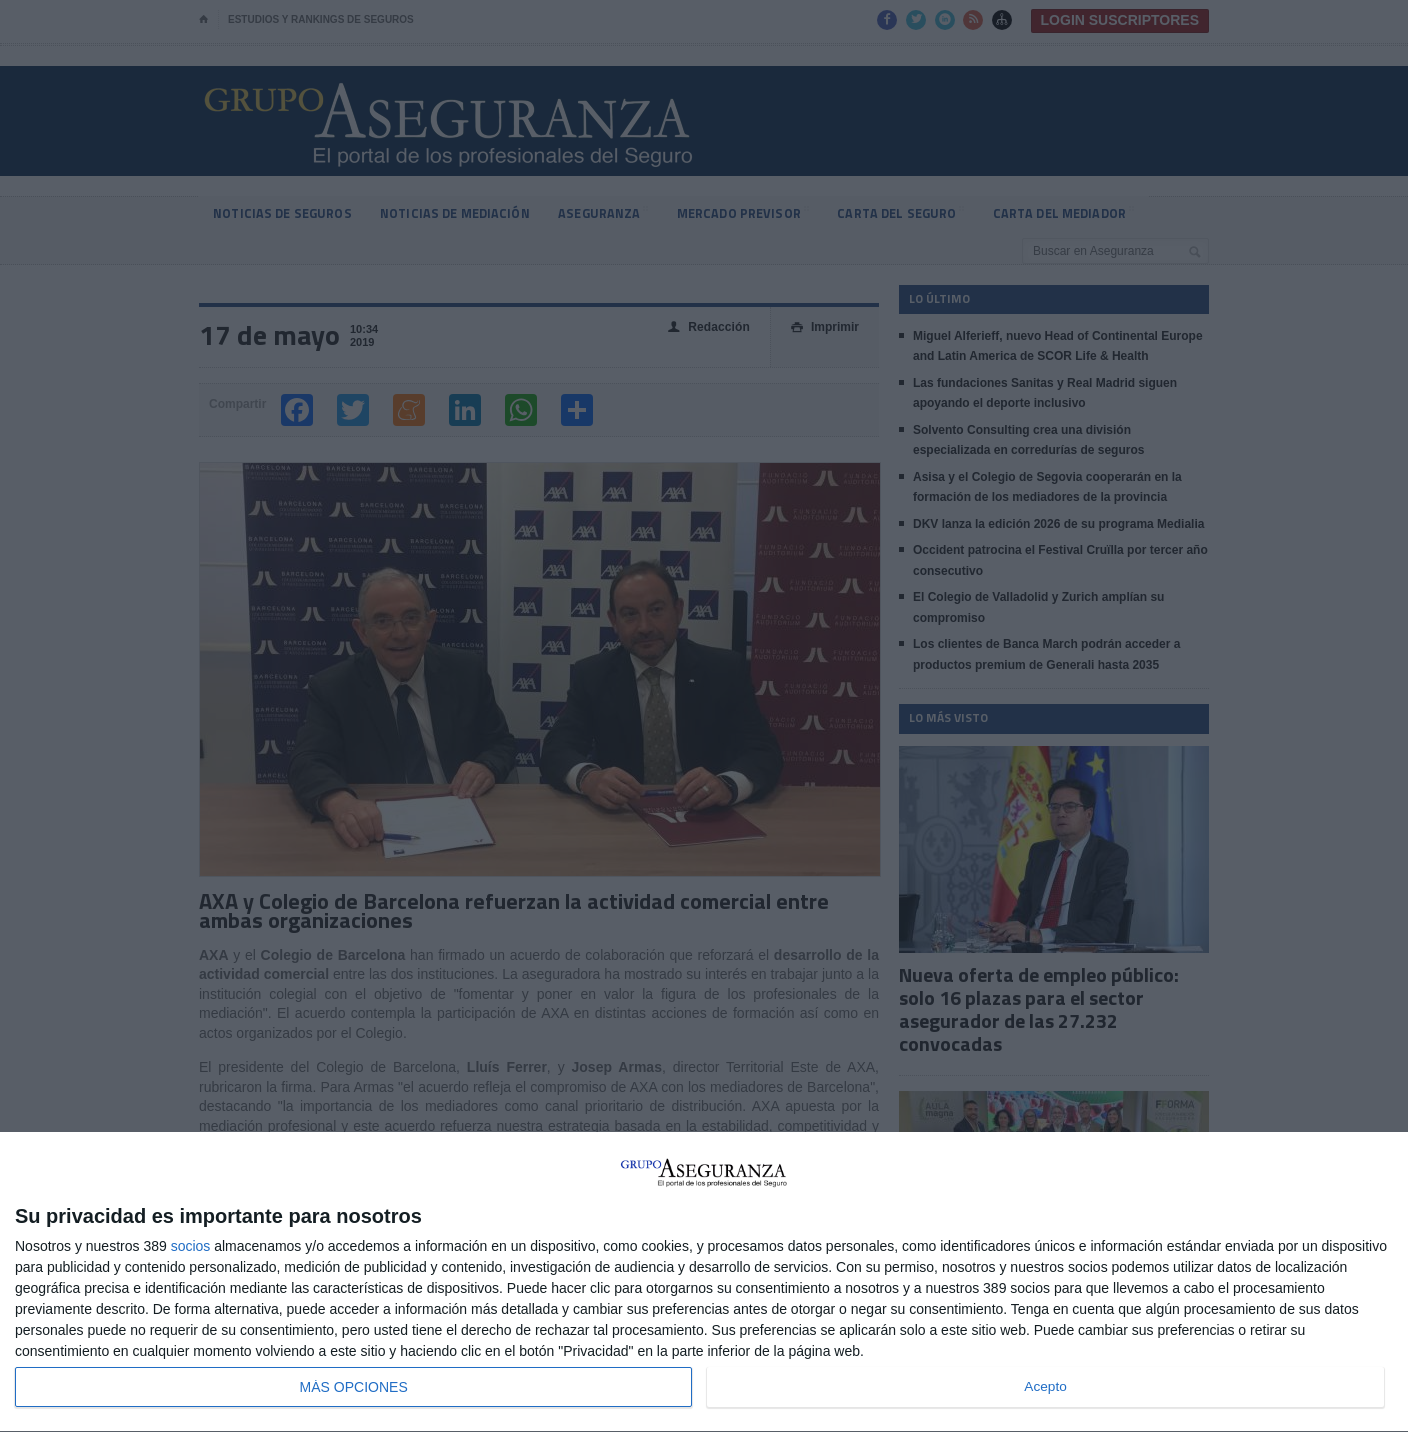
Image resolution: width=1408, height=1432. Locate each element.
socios (191, 1246)
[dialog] (704, 1282)
